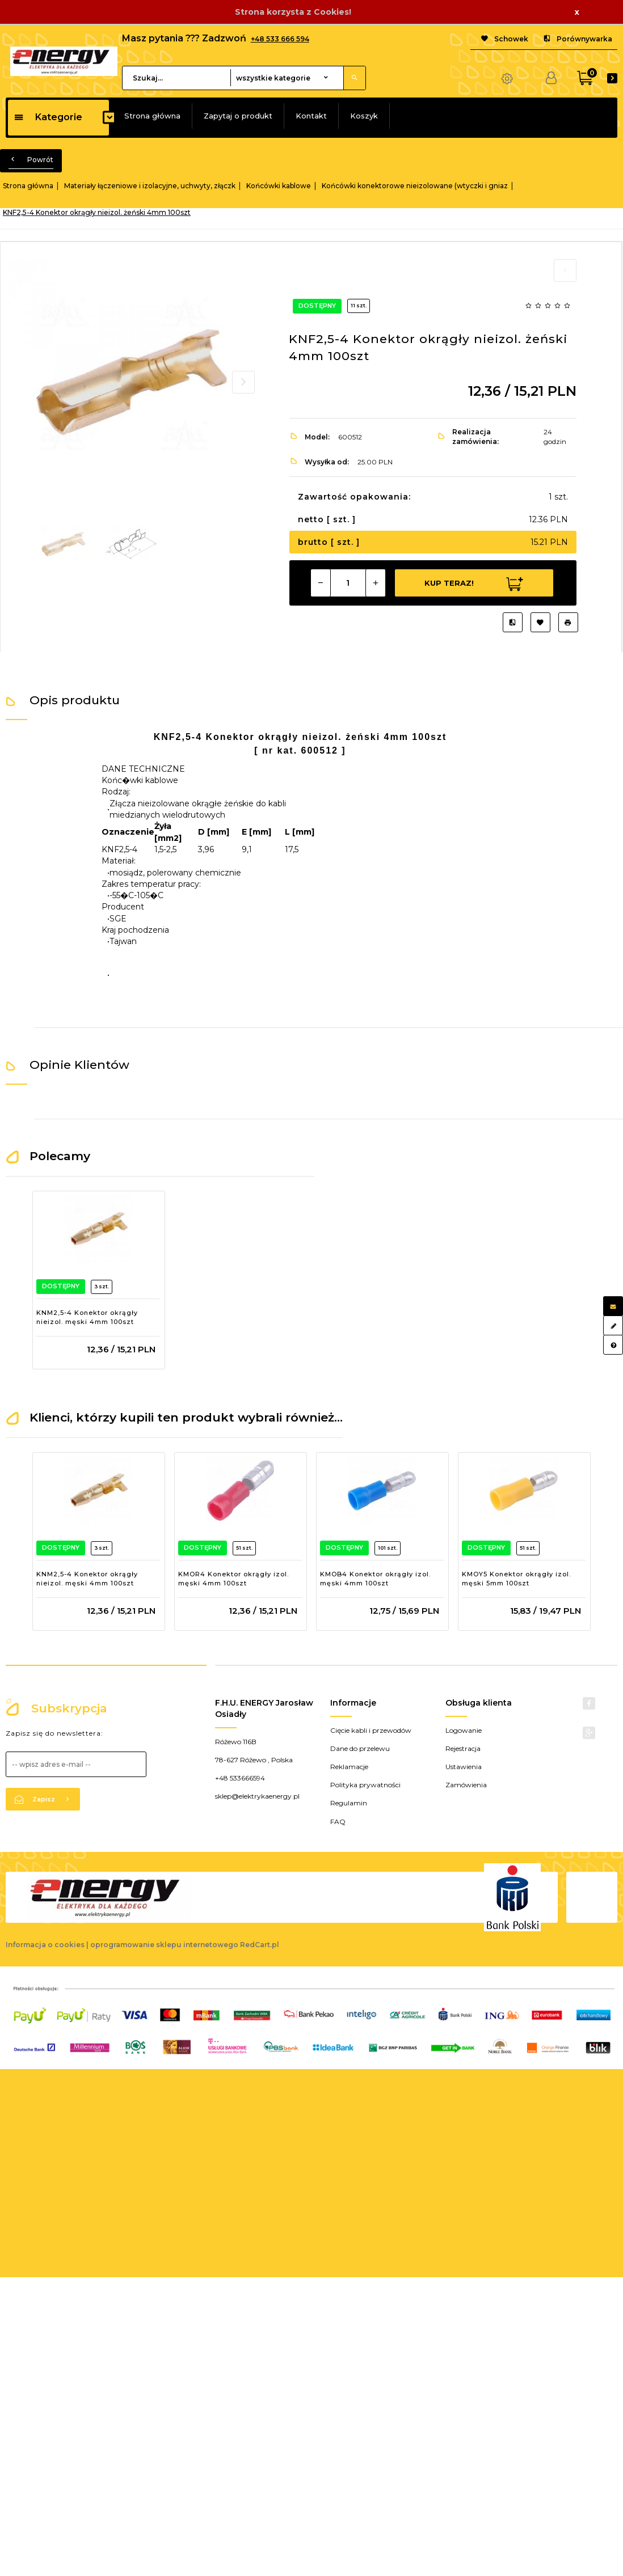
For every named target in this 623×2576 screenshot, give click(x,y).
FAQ (338, 1821)
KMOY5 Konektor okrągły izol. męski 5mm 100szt (516, 1578)
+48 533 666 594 (280, 39)
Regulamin (348, 1803)
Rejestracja (463, 1748)
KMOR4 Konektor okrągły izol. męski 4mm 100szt (233, 1578)
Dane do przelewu (360, 1748)
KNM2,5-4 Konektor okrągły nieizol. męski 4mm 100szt (87, 1317)
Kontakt (311, 115)
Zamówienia (466, 1784)
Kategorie (48, 117)
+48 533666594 (240, 1778)
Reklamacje (349, 1766)
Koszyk (364, 115)
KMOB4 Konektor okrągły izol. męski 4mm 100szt (375, 1578)
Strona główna (152, 115)
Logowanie (463, 1730)
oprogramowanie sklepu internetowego (164, 1944)
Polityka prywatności (365, 1784)
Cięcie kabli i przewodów (370, 1730)
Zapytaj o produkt (238, 115)
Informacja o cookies (45, 1944)
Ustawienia (463, 1766)
